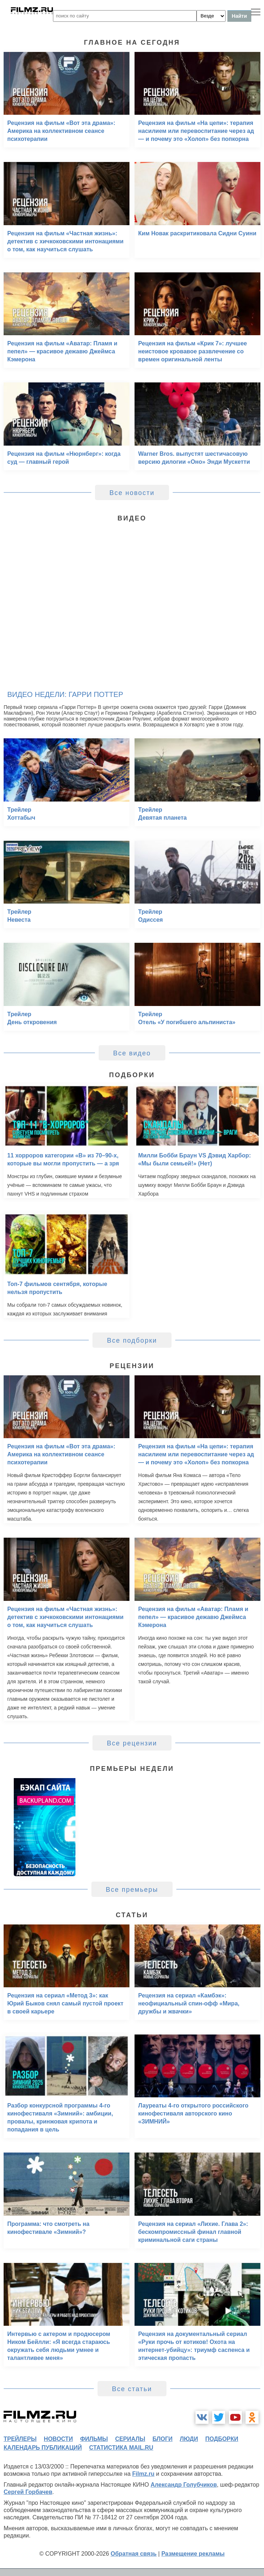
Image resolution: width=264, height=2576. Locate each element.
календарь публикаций (43, 2448)
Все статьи (132, 2389)
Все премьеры (132, 1889)
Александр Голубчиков (183, 2485)
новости (58, 2439)
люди (189, 2439)
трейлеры (20, 2439)
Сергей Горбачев (28, 2492)
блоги (162, 2439)
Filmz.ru (143, 2474)
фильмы (94, 2439)
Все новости (132, 492)
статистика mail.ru (121, 2448)
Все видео (132, 1053)
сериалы (130, 2439)
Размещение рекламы (193, 2554)
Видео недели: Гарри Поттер (65, 694)
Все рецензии (132, 1743)
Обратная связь (134, 2554)
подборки (221, 2439)
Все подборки (132, 1340)
